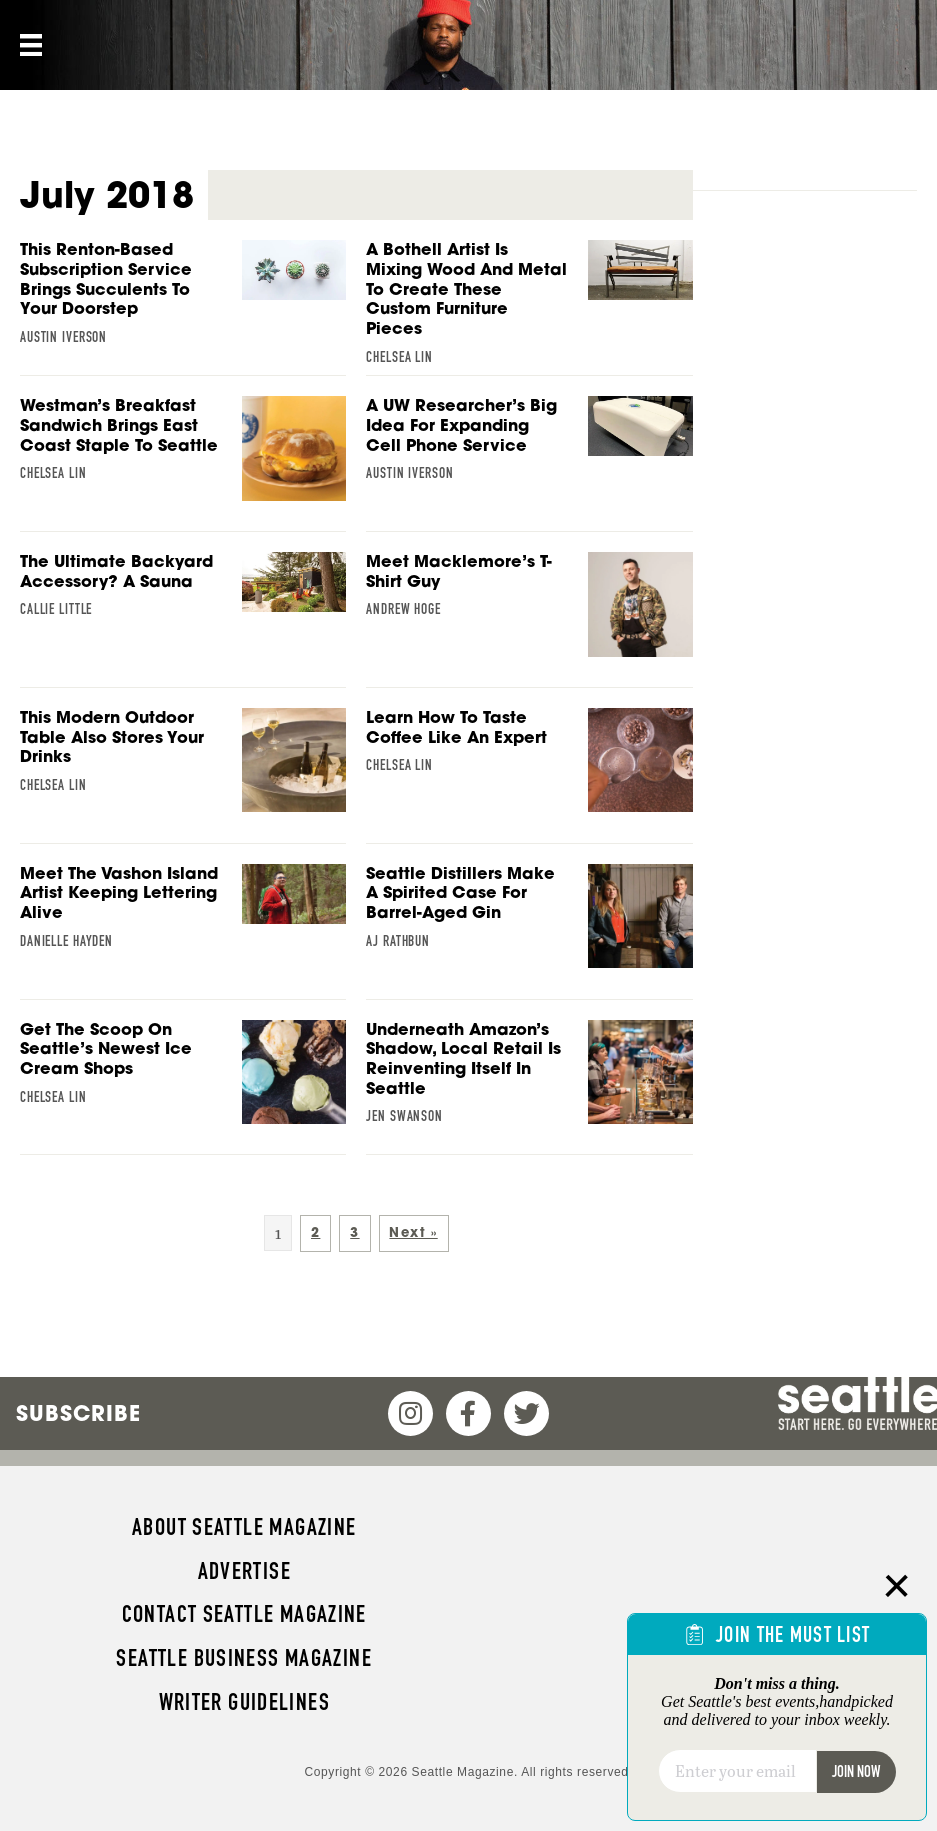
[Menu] (29, 45)
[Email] (737, 1771)
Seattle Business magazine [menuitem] (244, 1658)
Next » (413, 1232)
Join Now (856, 1771)
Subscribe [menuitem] (78, 1413)
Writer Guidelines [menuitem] (245, 1702)
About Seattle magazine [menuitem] (244, 1527)
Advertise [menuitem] (244, 1571)
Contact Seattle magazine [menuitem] (244, 1614)
